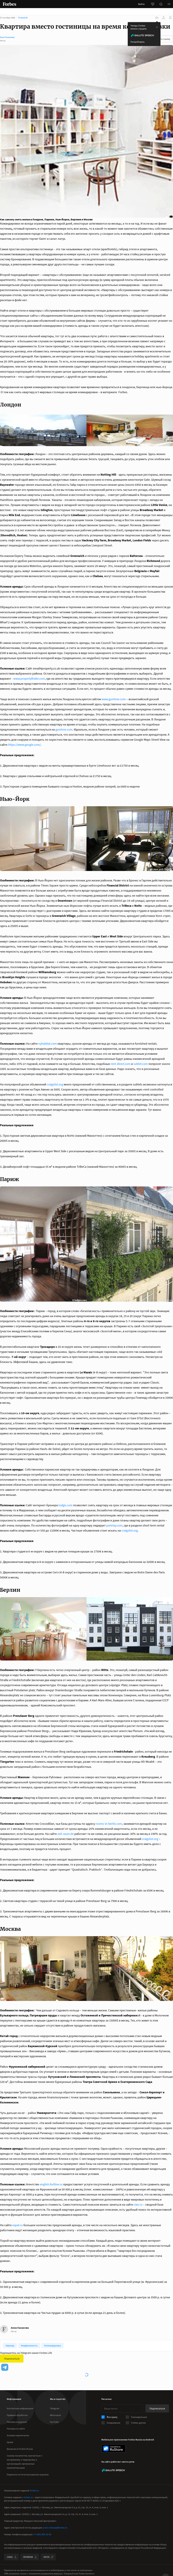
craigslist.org (55, 1088)
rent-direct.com (120, 1067)
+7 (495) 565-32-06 (42, 2534)
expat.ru (17, 2228)
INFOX (48, 2556)
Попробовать (137, 45)
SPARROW (30, 2556)
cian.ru (138, 2208)
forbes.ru (34, 2490)
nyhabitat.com (47, 1047)
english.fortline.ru (51, 2188)
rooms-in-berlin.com (109, 1827)
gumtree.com (63, 733)
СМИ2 (12, 2556)
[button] (169, 4)
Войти (141, 4)
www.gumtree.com (114, 702)
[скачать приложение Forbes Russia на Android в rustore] (113, 2448)
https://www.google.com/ (24, 748)
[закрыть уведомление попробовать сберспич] (157, 30)
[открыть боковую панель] (152, 4)
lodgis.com (65, 1508)
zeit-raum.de (65, 1837)
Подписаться (11, 2362)
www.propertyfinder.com (29, 682)
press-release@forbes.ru (55, 2527)
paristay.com (114, 1529)
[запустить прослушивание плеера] (156, 21)
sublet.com (141, 1067)
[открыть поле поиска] (161, 4)
